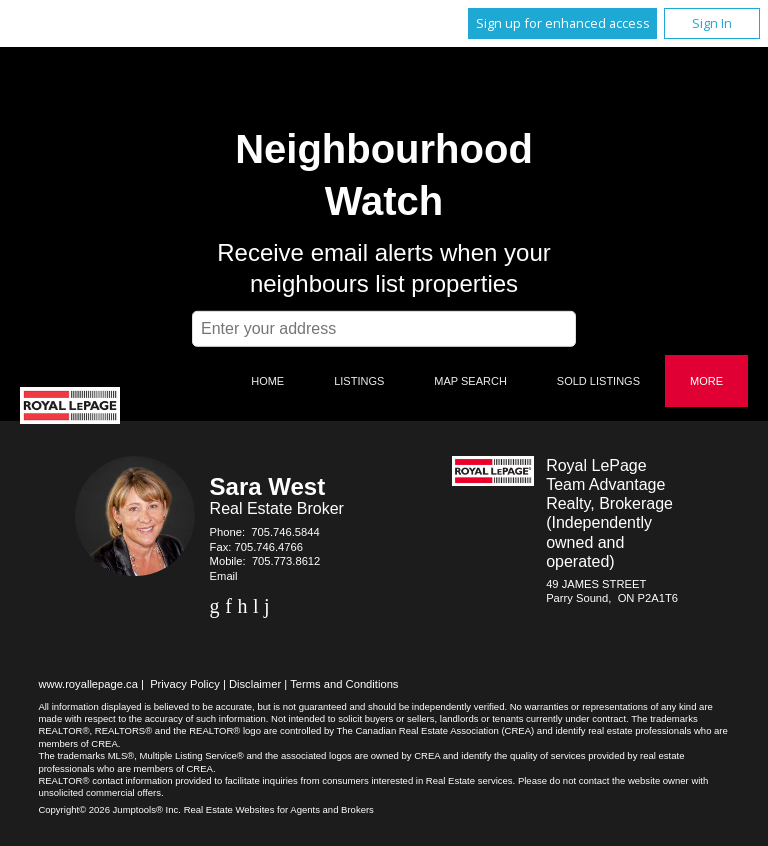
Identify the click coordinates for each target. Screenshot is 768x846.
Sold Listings (598, 381)
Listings (359, 381)
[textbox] (384, 329)
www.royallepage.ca (88, 684)
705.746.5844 (285, 532)
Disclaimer (255, 684)
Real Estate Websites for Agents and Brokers (279, 809)
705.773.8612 (286, 561)
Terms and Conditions (344, 684)
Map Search (470, 381)
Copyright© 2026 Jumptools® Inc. (109, 809)
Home (267, 381)
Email (224, 576)
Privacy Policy (185, 684)
